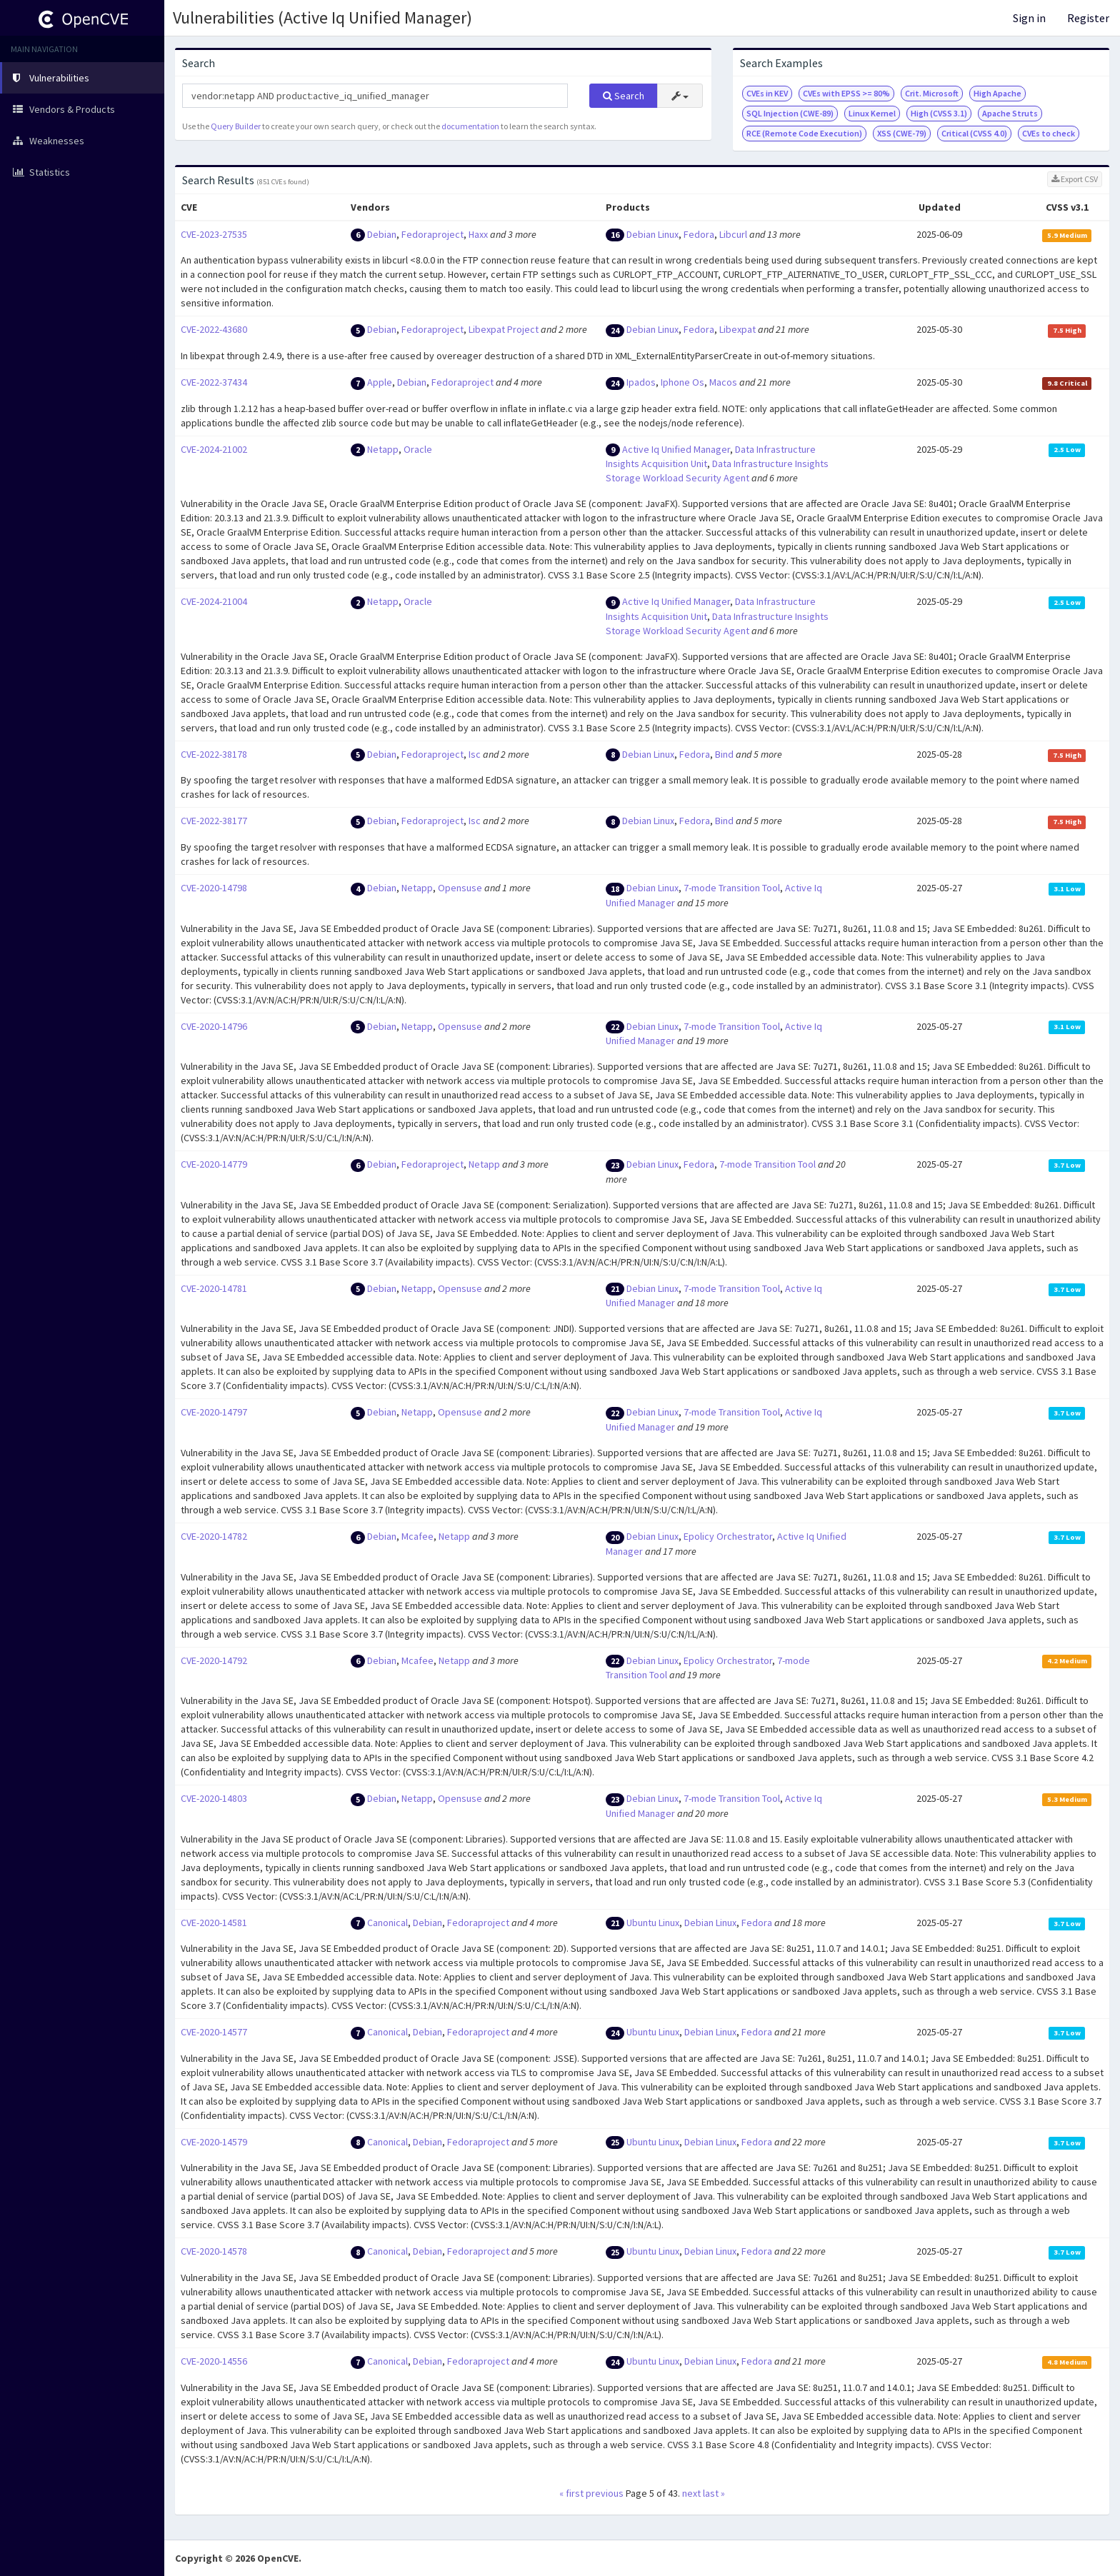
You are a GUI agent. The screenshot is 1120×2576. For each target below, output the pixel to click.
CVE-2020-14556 (214, 2361)
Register (1088, 18)
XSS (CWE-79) (901, 133)
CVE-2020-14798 (214, 887)
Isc (475, 754)
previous (605, 2493)
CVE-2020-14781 (214, 1288)
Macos (723, 382)
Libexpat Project (504, 329)
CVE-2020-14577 (214, 2031)
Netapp (383, 449)
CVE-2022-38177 (214, 820)
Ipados (641, 382)
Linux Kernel (872, 113)
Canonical (387, 1922)
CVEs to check (1048, 133)
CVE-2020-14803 (214, 1798)
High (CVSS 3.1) (939, 113)
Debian (381, 234)
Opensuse (460, 887)
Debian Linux (652, 234)
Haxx (478, 234)
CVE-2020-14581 (214, 1922)
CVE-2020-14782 (214, 1536)
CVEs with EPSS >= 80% (846, 93)
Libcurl (733, 234)
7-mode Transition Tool (732, 887)
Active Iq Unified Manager (676, 449)
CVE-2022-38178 (214, 754)
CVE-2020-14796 (214, 1026)
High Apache (997, 93)
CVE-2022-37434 (214, 382)
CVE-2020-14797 (214, 1411)
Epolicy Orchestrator (728, 1536)
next (691, 2493)
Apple (379, 382)
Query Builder (236, 126)
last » (714, 2493)
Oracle (418, 449)
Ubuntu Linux (652, 1922)
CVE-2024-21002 (214, 449)
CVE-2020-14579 (214, 2141)
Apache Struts (1010, 113)
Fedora (699, 234)
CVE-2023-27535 (214, 234)
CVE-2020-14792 (214, 1660)
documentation (470, 126)
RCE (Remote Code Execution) (804, 133)
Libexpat (737, 329)
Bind (724, 754)
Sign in (1029, 18)
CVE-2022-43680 (214, 329)
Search (623, 95)
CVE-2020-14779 (214, 1164)
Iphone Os (682, 382)
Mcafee (417, 1536)
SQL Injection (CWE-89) (790, 113)
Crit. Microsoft (932, 93)
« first (571, 2493)
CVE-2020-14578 (214, 2251)
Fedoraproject (432, 234)
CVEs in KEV (767, 93)
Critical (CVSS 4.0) (974, 133)
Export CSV (1074, 179)
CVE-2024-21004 (214, 601)
